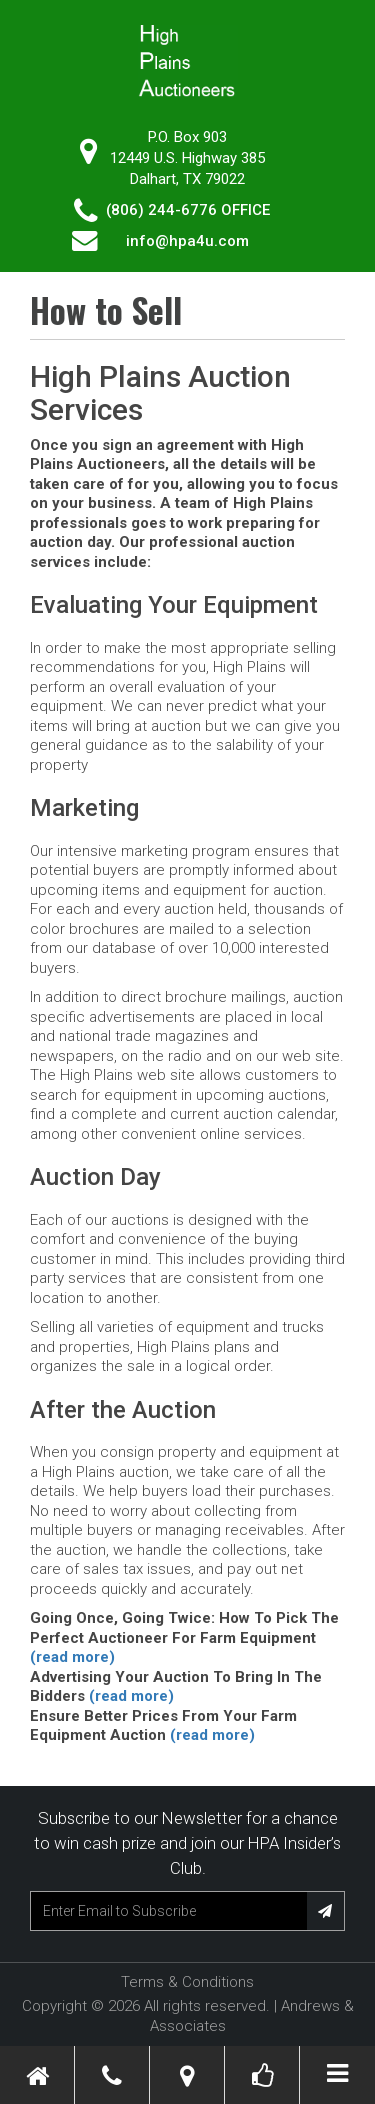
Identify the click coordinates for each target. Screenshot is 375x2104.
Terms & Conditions (187, 1982)
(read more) (72, 1657)
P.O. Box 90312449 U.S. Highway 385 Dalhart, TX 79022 (187, 158)
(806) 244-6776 (161, 210)
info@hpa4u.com (187, 241)
